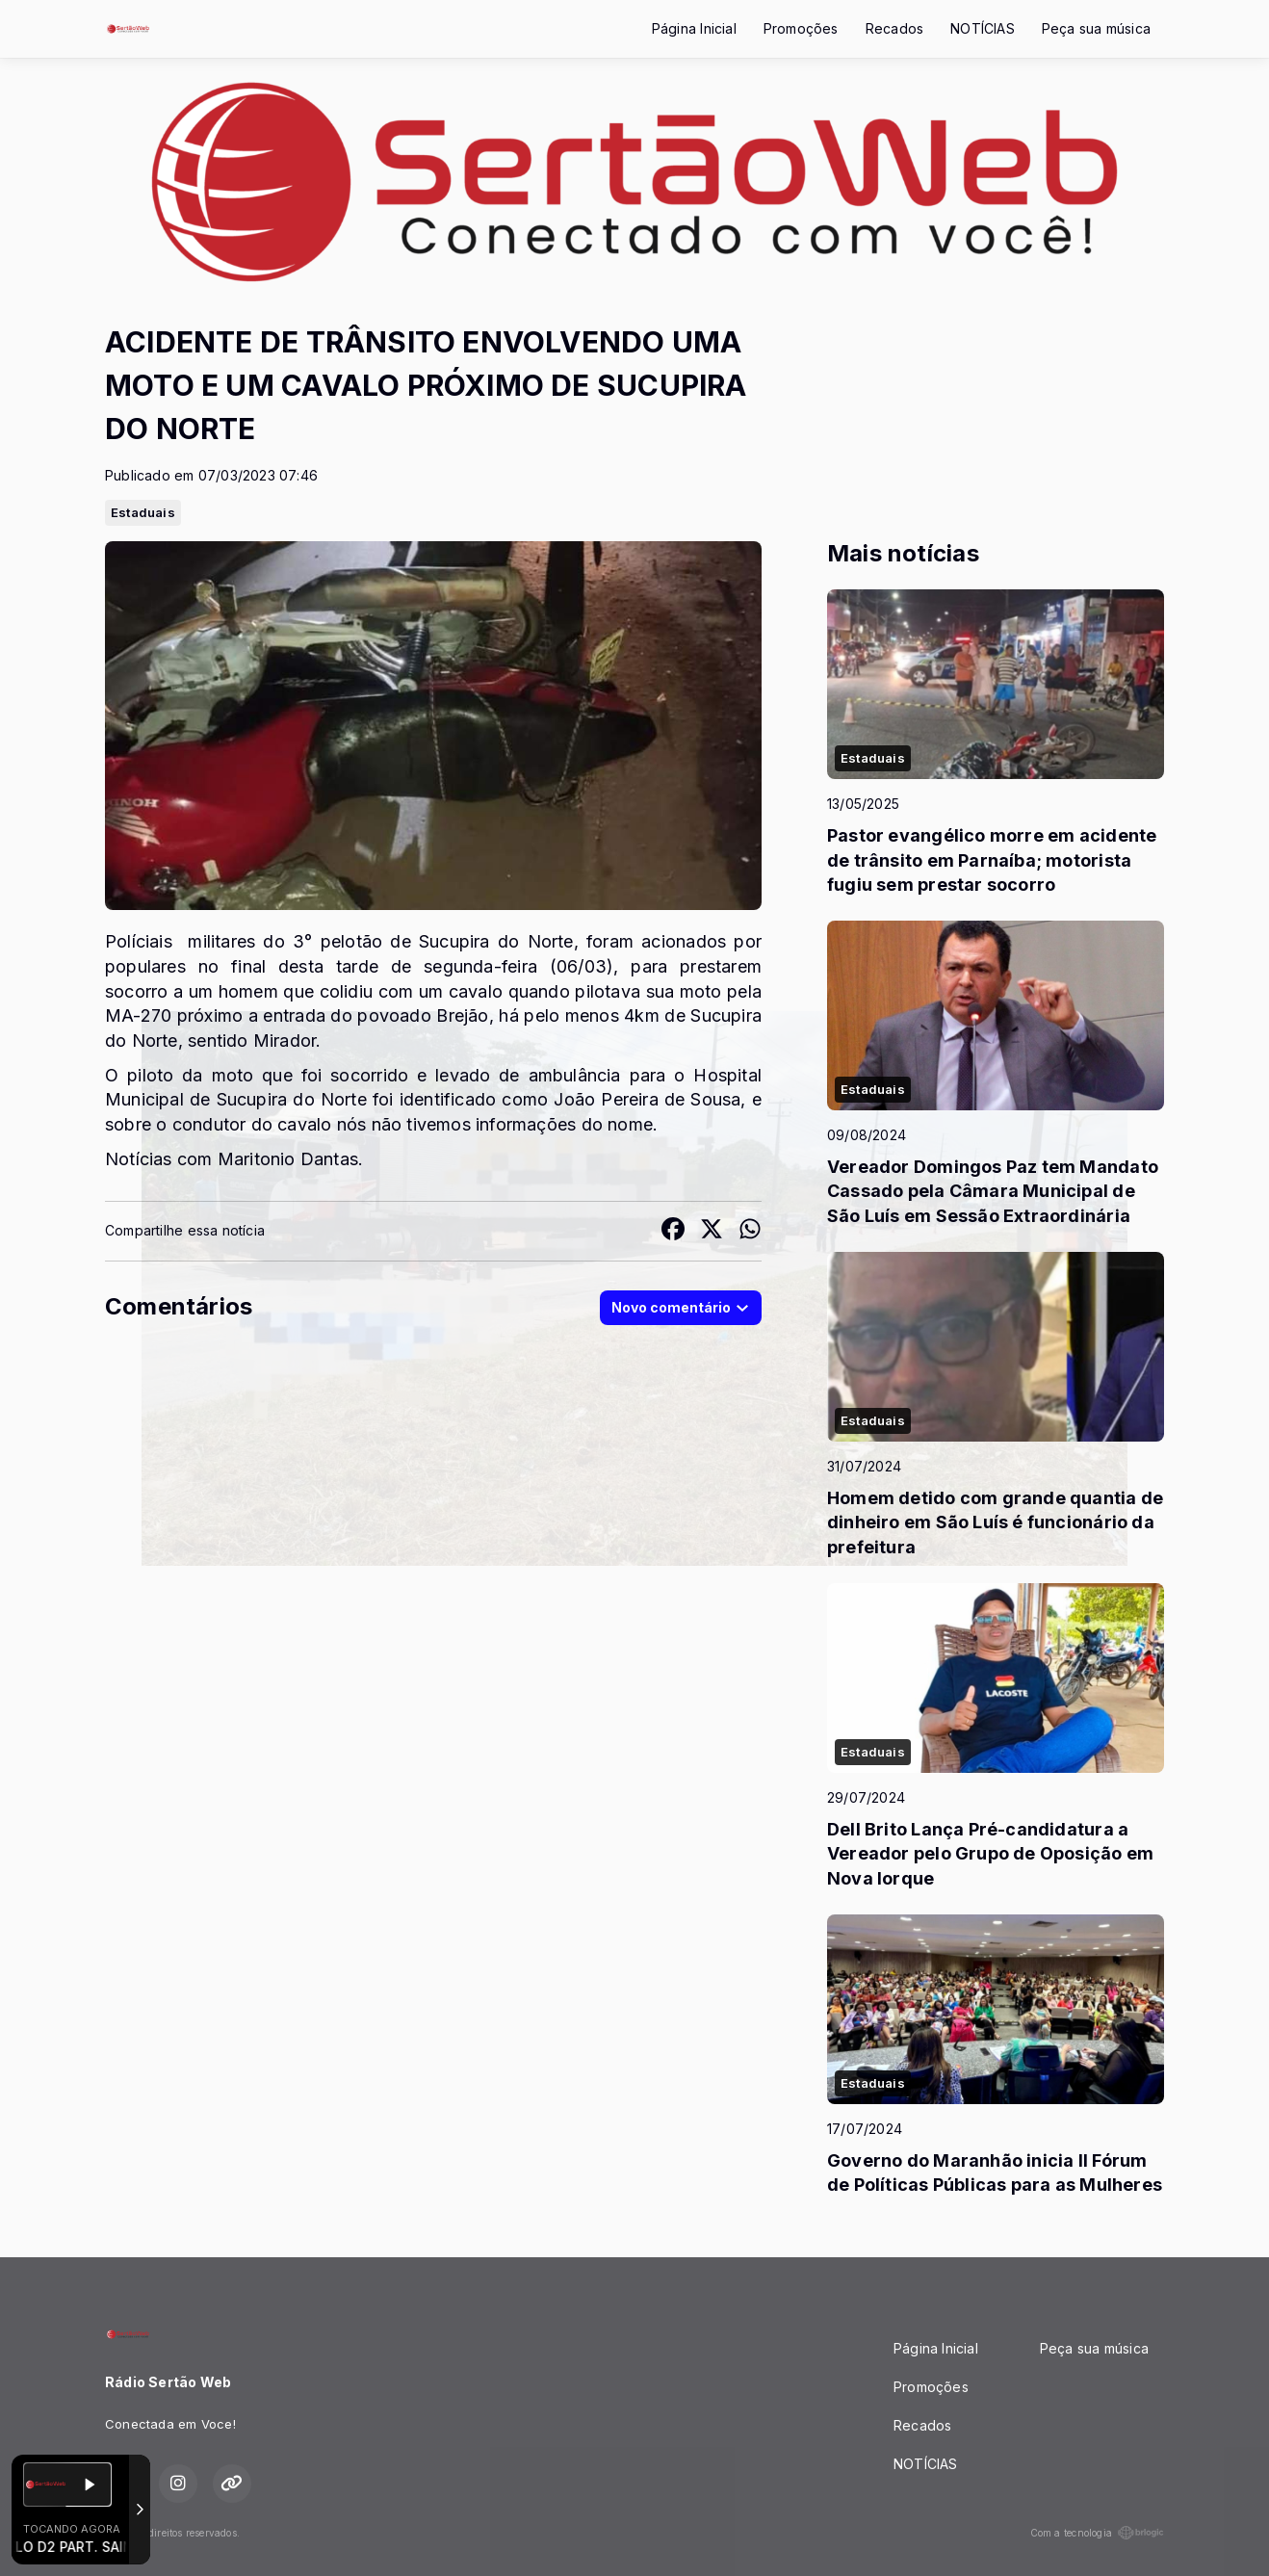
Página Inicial (694, 28)
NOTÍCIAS (982, 28)
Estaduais (143, 512)
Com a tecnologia (1097, 2532)
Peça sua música (1096, 28)
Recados (894, 28)
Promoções (801, 28)
